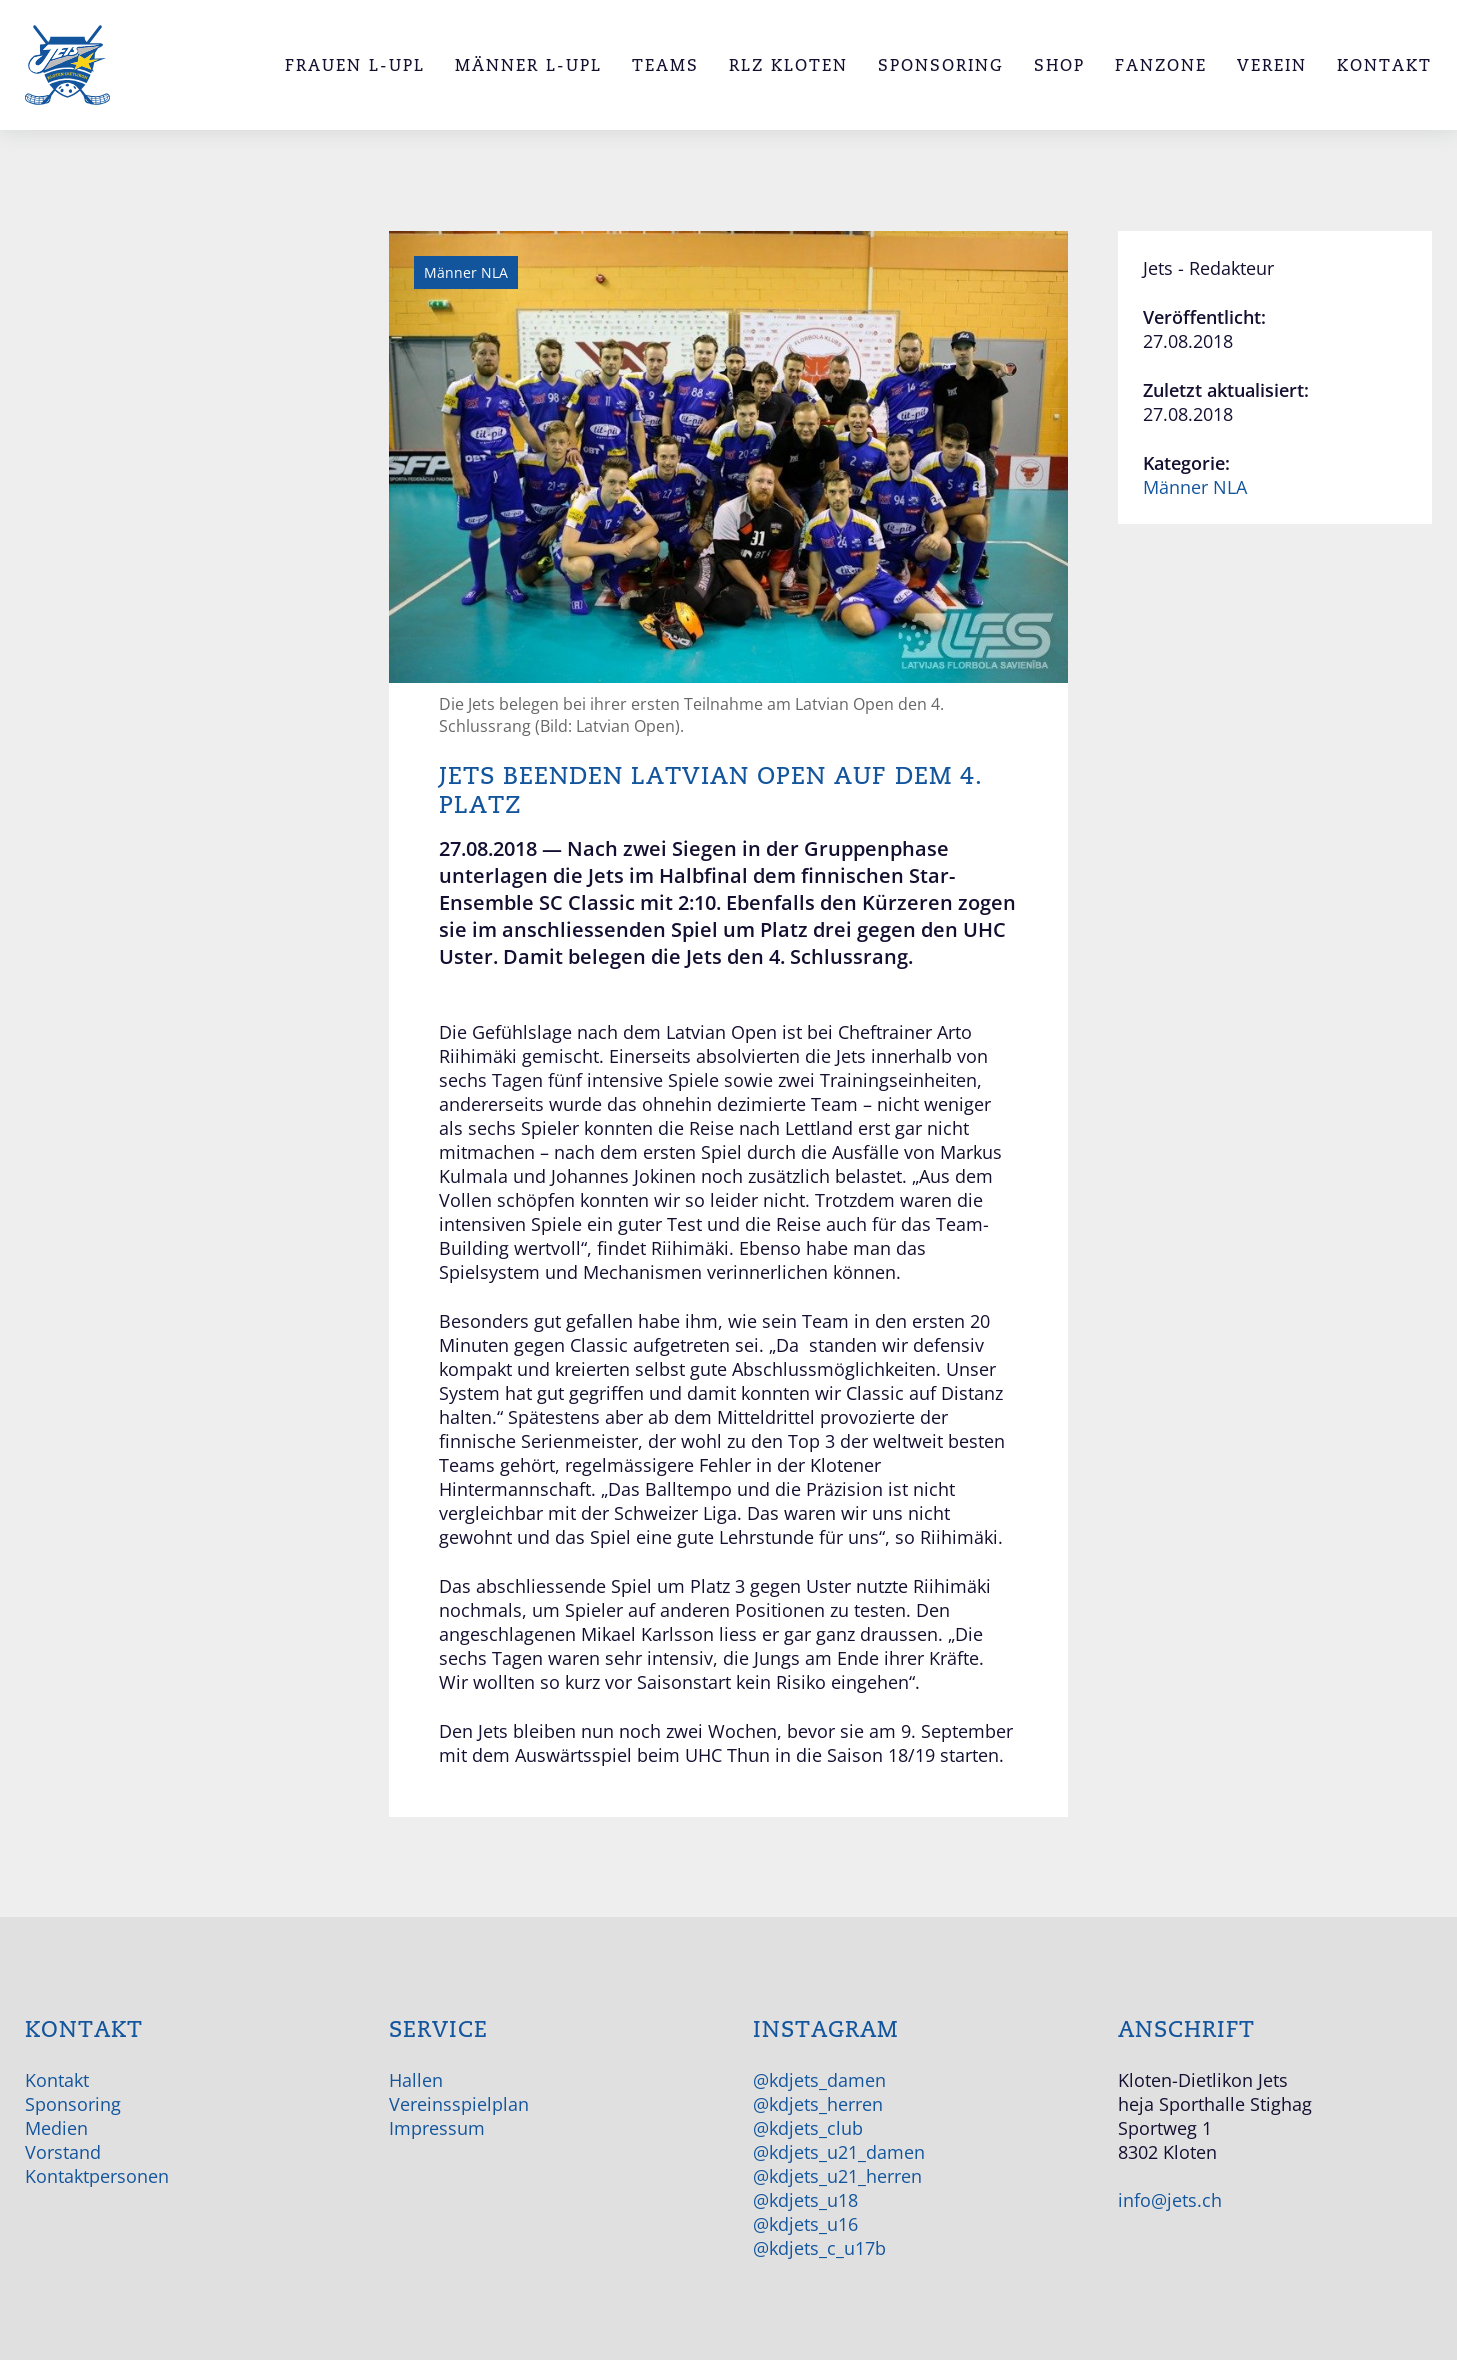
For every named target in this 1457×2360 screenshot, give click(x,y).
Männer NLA (1195, 487)
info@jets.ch (1170, 2200)
